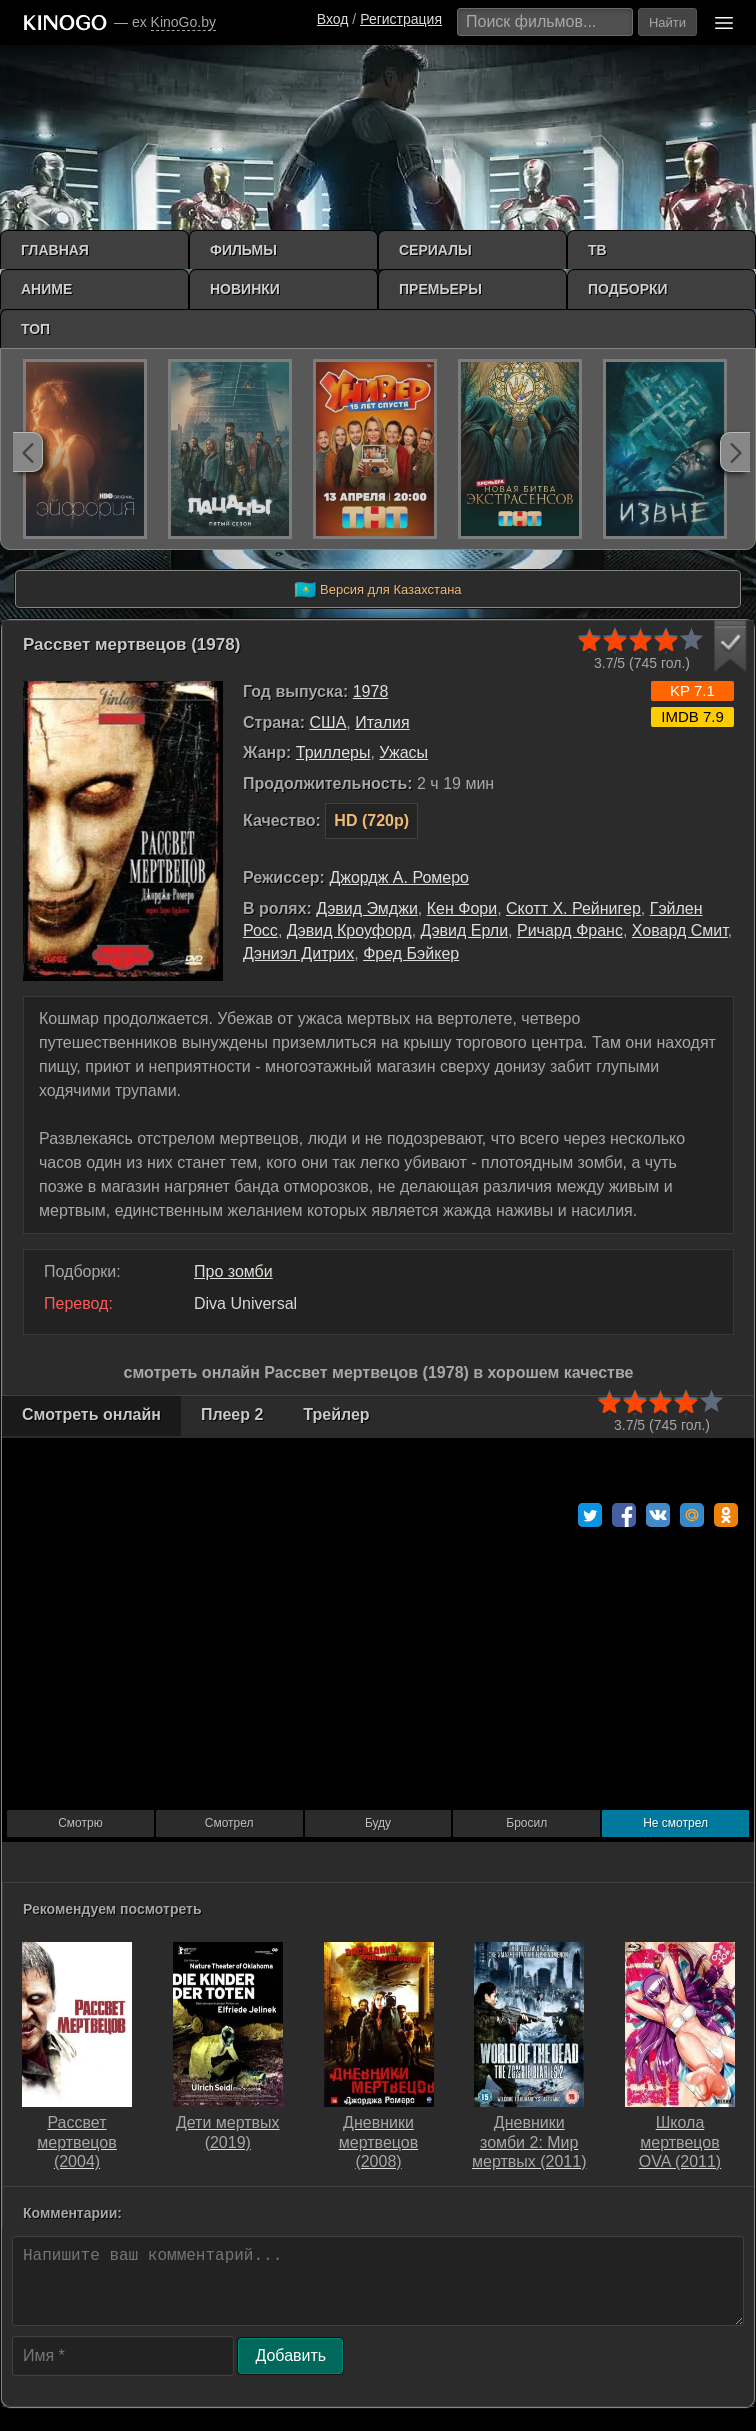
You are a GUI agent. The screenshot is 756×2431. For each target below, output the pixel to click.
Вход (333, 19)
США (327, 722)
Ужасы (403, 752)
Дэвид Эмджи (367, 908)
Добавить (290, 2355)
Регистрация (401, 19)
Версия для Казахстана (377, 590)
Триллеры (333, 752)
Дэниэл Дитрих (298, 953)
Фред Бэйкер (411, 953)
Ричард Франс (570, 930)
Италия (382, 722)
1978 (371, 691)
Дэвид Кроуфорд (349, 930)
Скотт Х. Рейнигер (573, 908)
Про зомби (233, 1271)
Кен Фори (462, 908)
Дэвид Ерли (465, 930)
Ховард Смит (680, 930)
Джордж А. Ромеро (399, 877)
